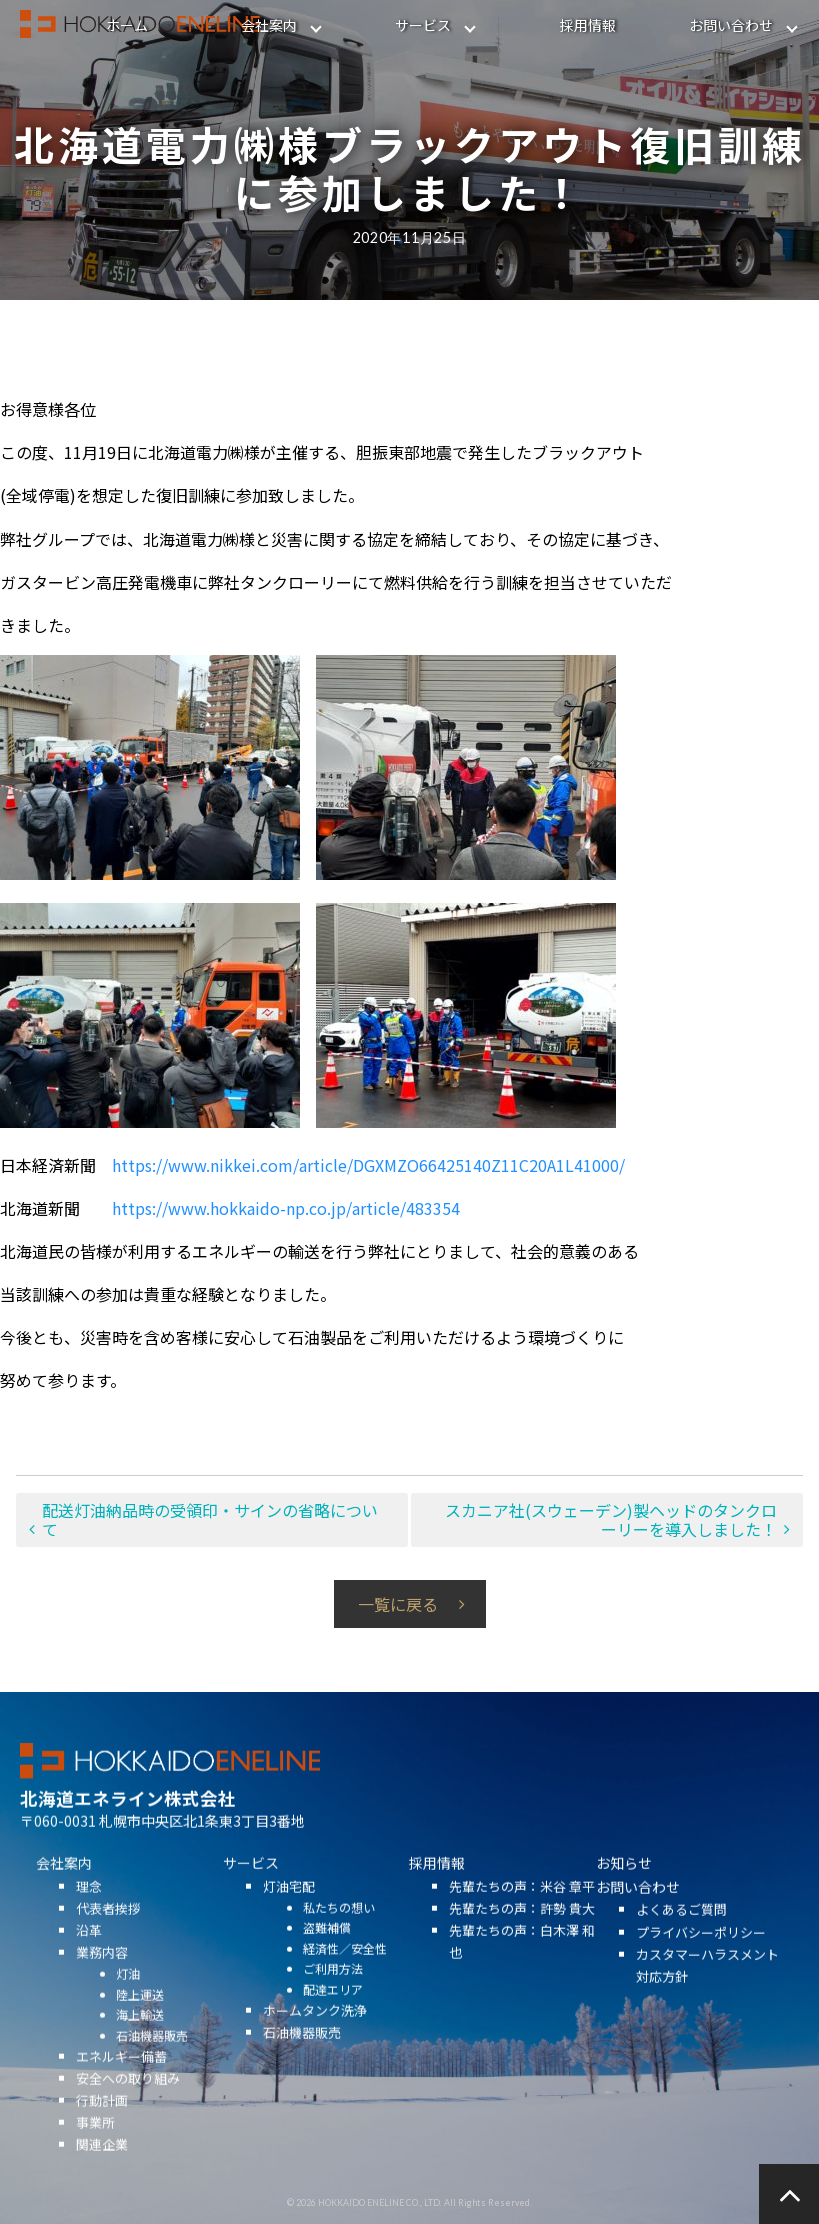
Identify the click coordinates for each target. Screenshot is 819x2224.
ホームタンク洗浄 (315, 2034)
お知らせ (624, 1887)
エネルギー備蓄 (121, 2080)
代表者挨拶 (108, 1931)
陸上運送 (140, 2017)
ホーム (127, 25)
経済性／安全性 (345, 1971)
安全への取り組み (128, 2102)
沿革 (89, 1954)
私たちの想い (339, 1930)
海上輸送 (140, 2038)
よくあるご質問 (681, 1933)
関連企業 (102, 2168)
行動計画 (102, 2124)
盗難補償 (327, 1951)
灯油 (128, 1997)
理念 (89, 1909)
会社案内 (269, 25)
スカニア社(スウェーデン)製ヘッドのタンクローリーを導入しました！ (611, 1519)
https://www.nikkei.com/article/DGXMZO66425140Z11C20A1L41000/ (368, 1165)
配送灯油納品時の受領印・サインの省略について (210, 1519)
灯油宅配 (289, 1909)
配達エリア (333, 2012)
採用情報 (588, 25)
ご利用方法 (333, 1992)
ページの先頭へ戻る (789, 2194)
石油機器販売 (152, 2058)
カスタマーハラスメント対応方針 (707, 1988)
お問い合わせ (731, 25)
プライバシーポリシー (701, 1955)
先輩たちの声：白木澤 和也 (522, 1965)
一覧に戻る (398, 1604)
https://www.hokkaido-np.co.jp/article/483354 (286, 1208)
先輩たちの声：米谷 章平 (522, 1909)
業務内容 (102, 1976)
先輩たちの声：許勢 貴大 (522, 1931)
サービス (423, 25)
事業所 (95, 2146)
